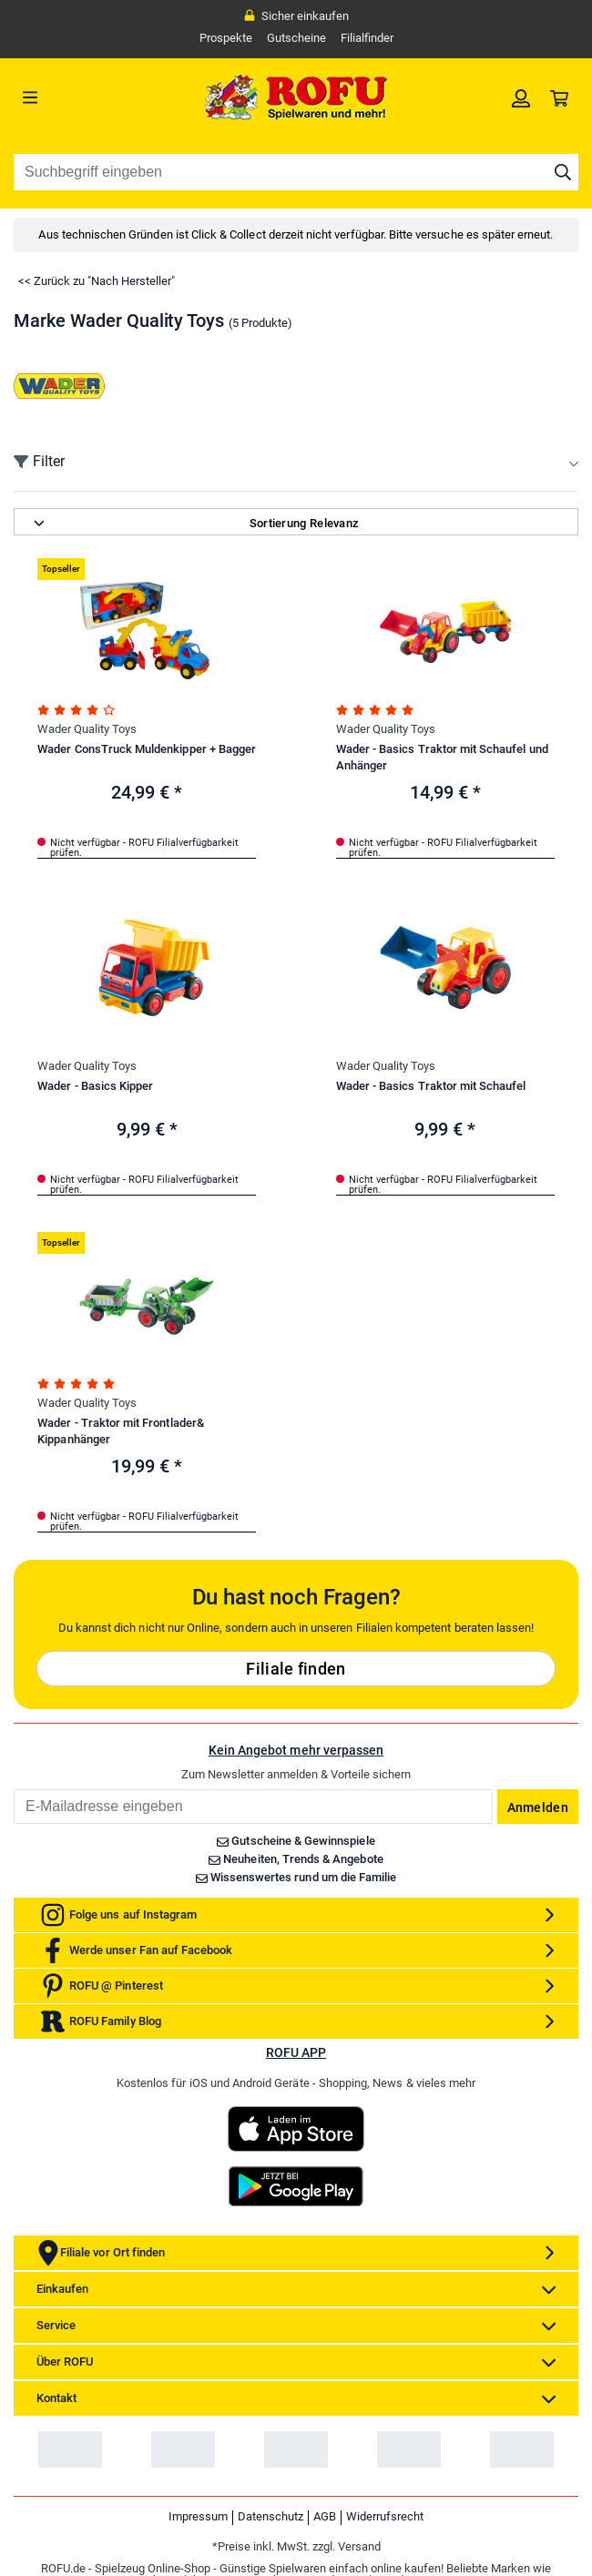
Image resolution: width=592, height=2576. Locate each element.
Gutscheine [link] (296, 38)
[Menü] (84, 97)
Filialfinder (367, 38)
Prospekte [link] (225, 38)
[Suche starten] (562, 172)
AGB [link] (324, 2516)
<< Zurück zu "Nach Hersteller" (96, 281)
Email (13, 1788)
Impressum (198, 2516)
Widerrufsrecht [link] (385, 2516)
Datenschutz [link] (270, 2516)
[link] (521, 97)
